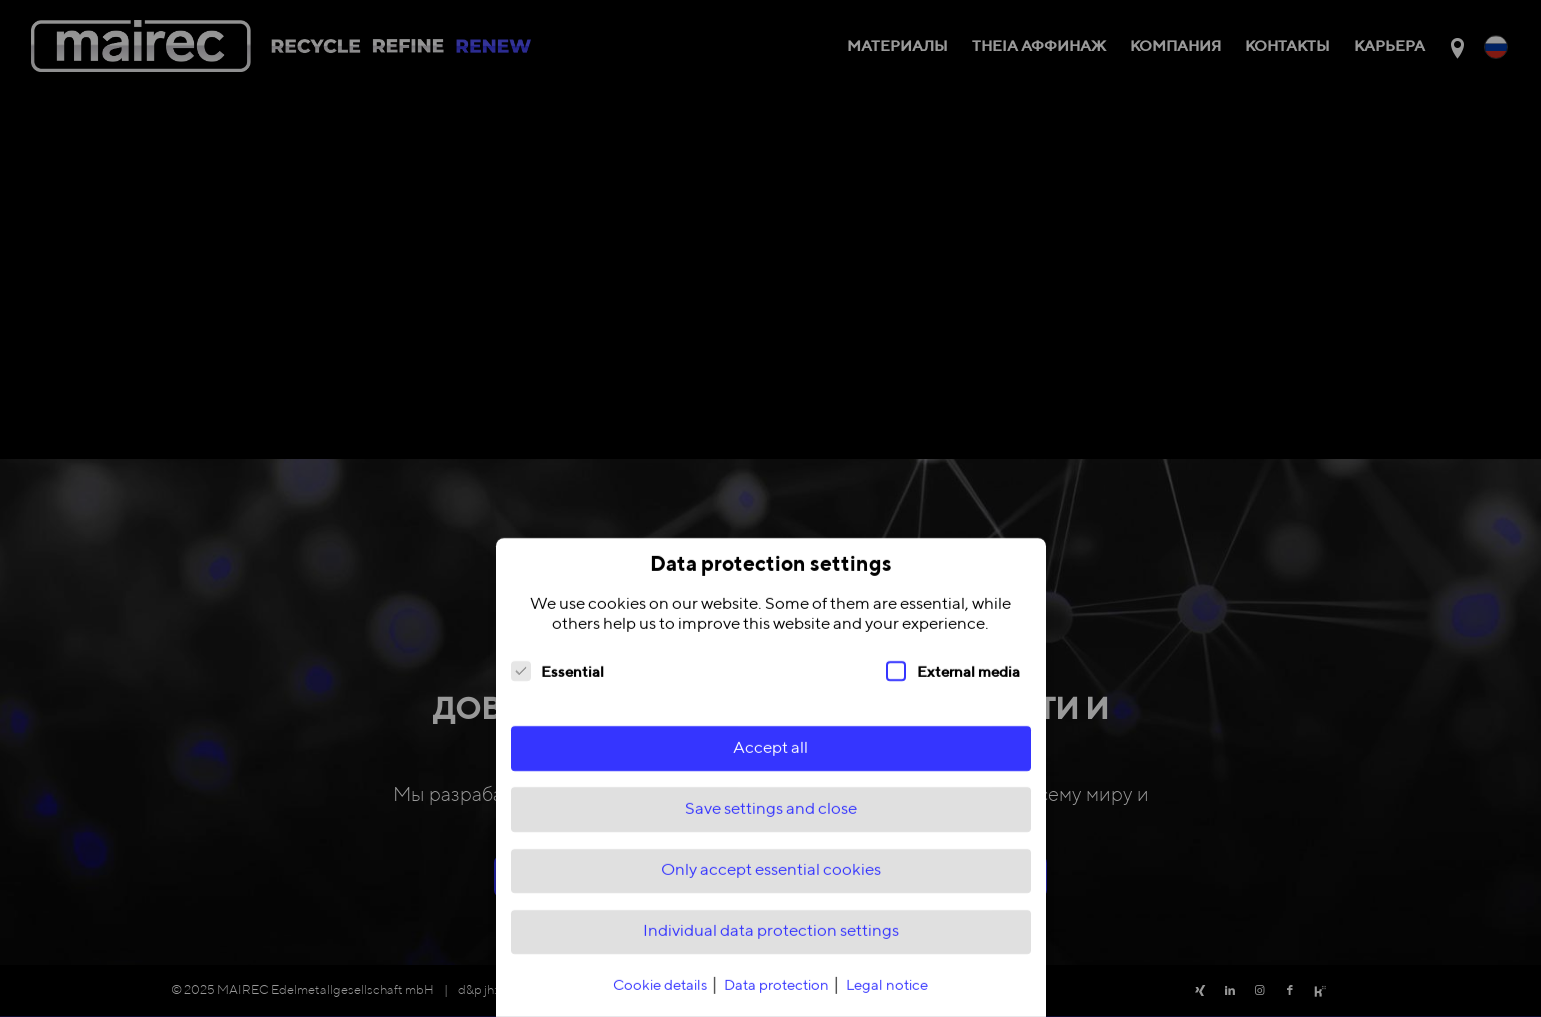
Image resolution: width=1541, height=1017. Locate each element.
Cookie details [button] (661, 998)
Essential (558, 682)
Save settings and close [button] (771, 821)
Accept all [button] (770, 759)
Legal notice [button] (887, 998)
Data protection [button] (778, 998)
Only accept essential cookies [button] (771, 882)
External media (953, 682)
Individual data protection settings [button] (771, 943)
